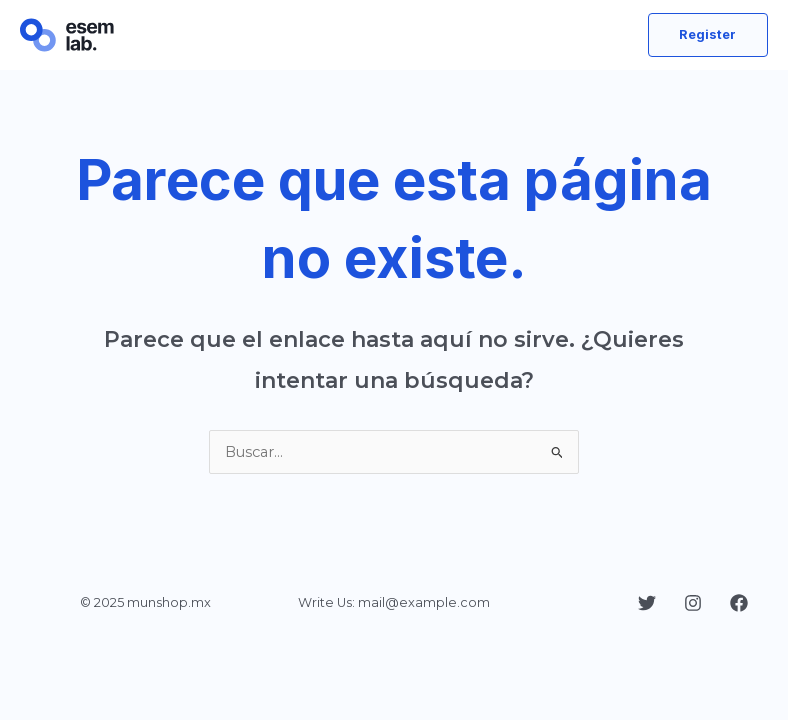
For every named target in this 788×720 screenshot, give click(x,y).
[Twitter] (647, 603)
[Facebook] (739, 603)
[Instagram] (693, 603)
